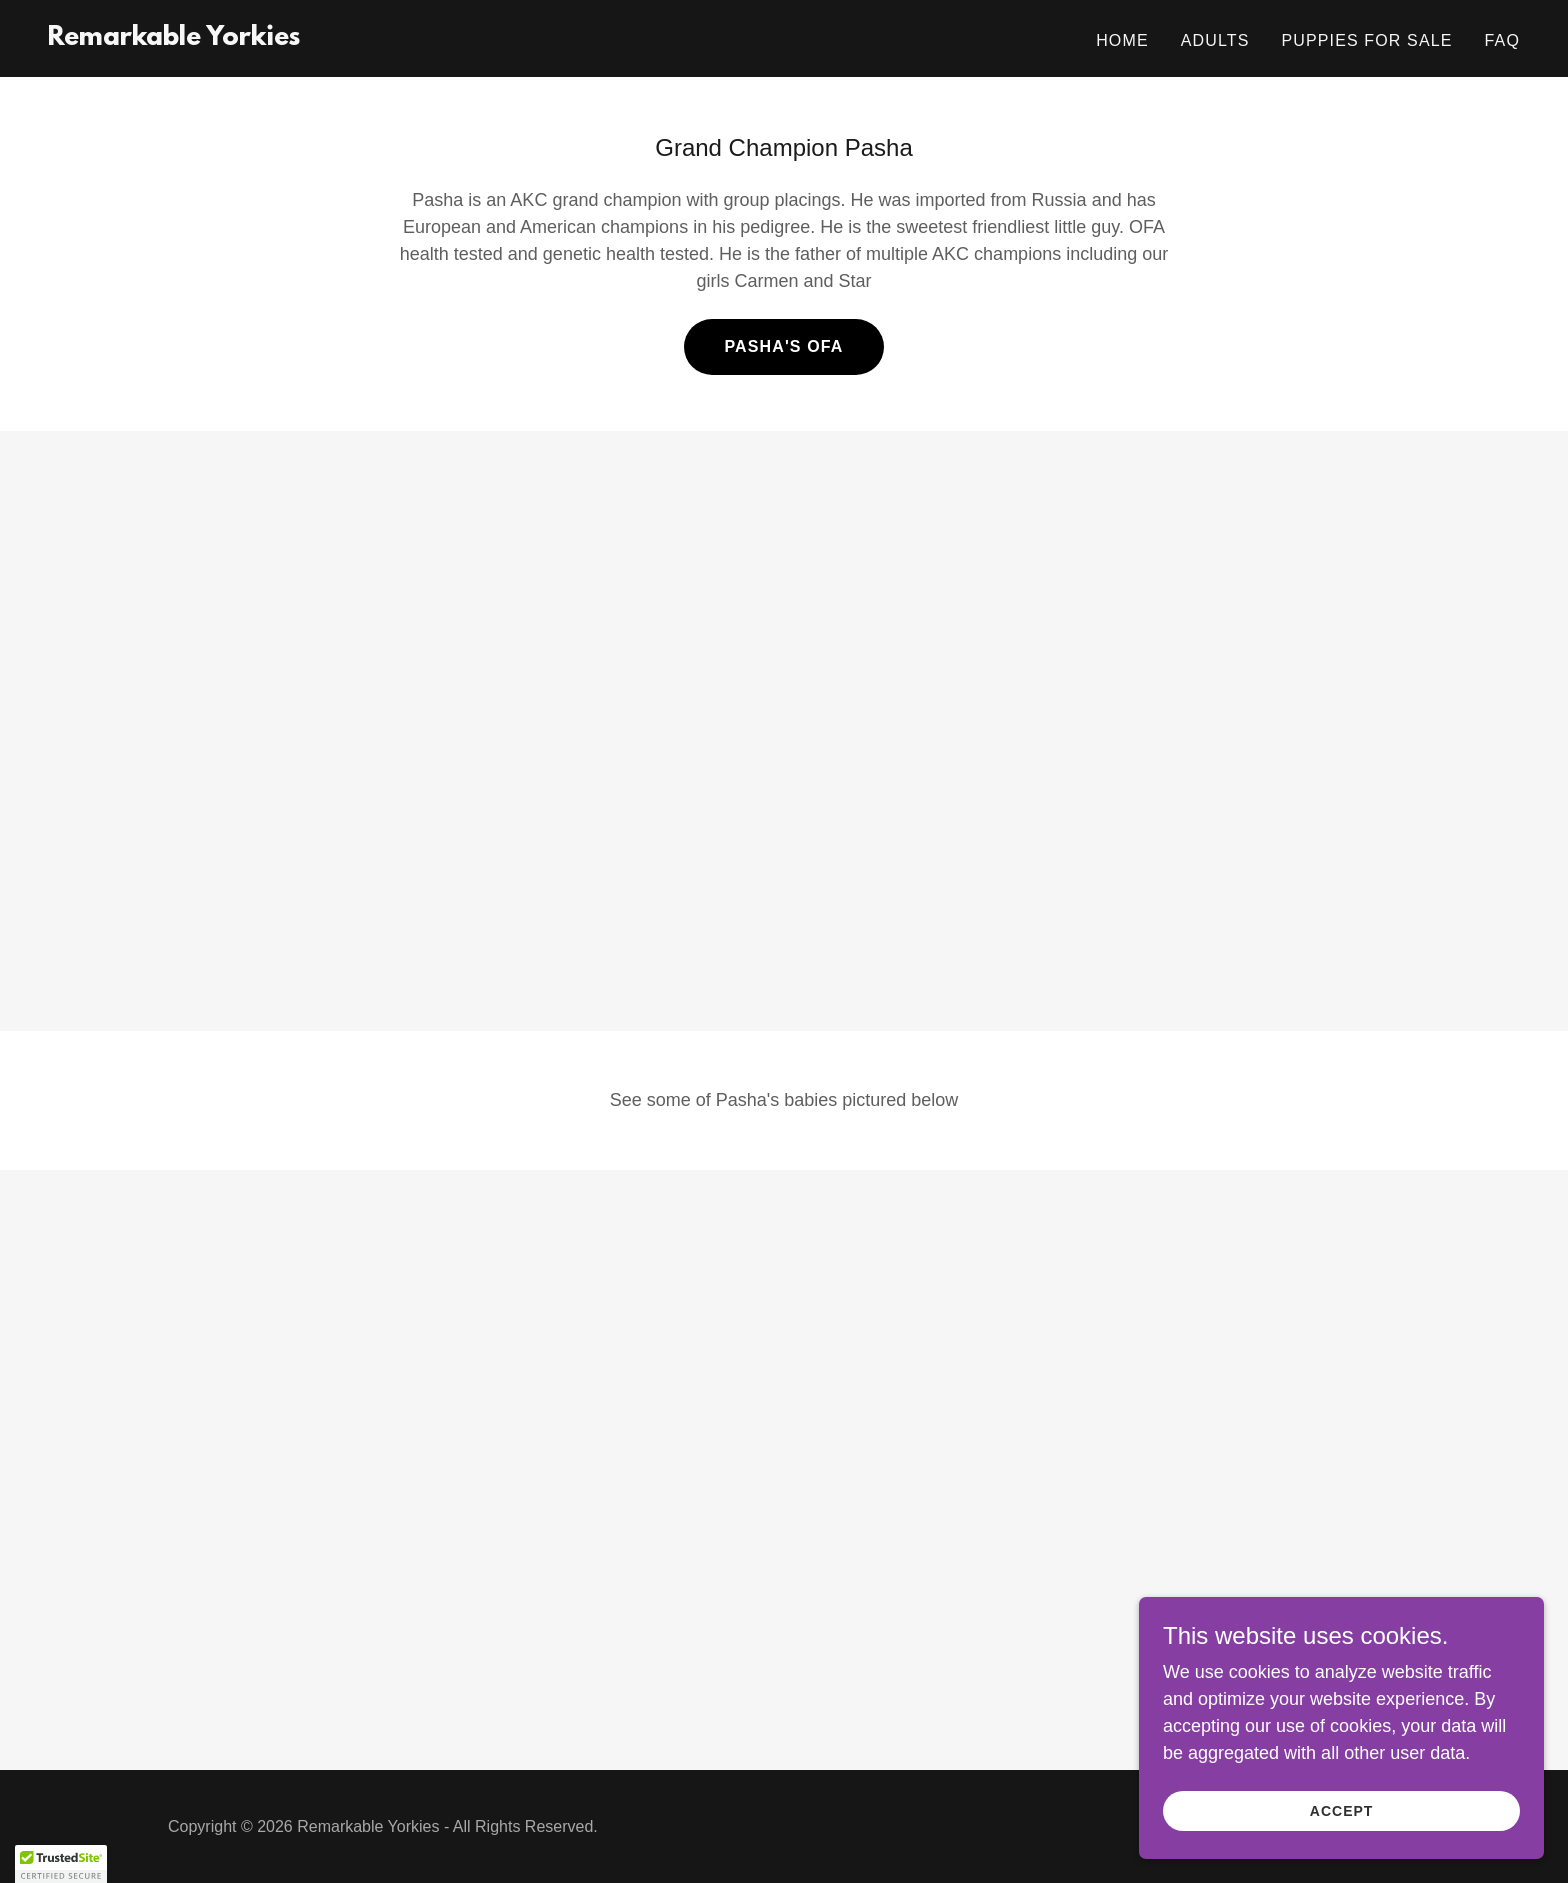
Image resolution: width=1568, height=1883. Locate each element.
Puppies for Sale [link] (1366, 40)
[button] (61, 1864)
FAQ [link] (1502, 40)
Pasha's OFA (783, 346)
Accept (1344, 1811)
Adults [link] (1215, 40)
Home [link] (1122, 40)
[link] (174, 39)
